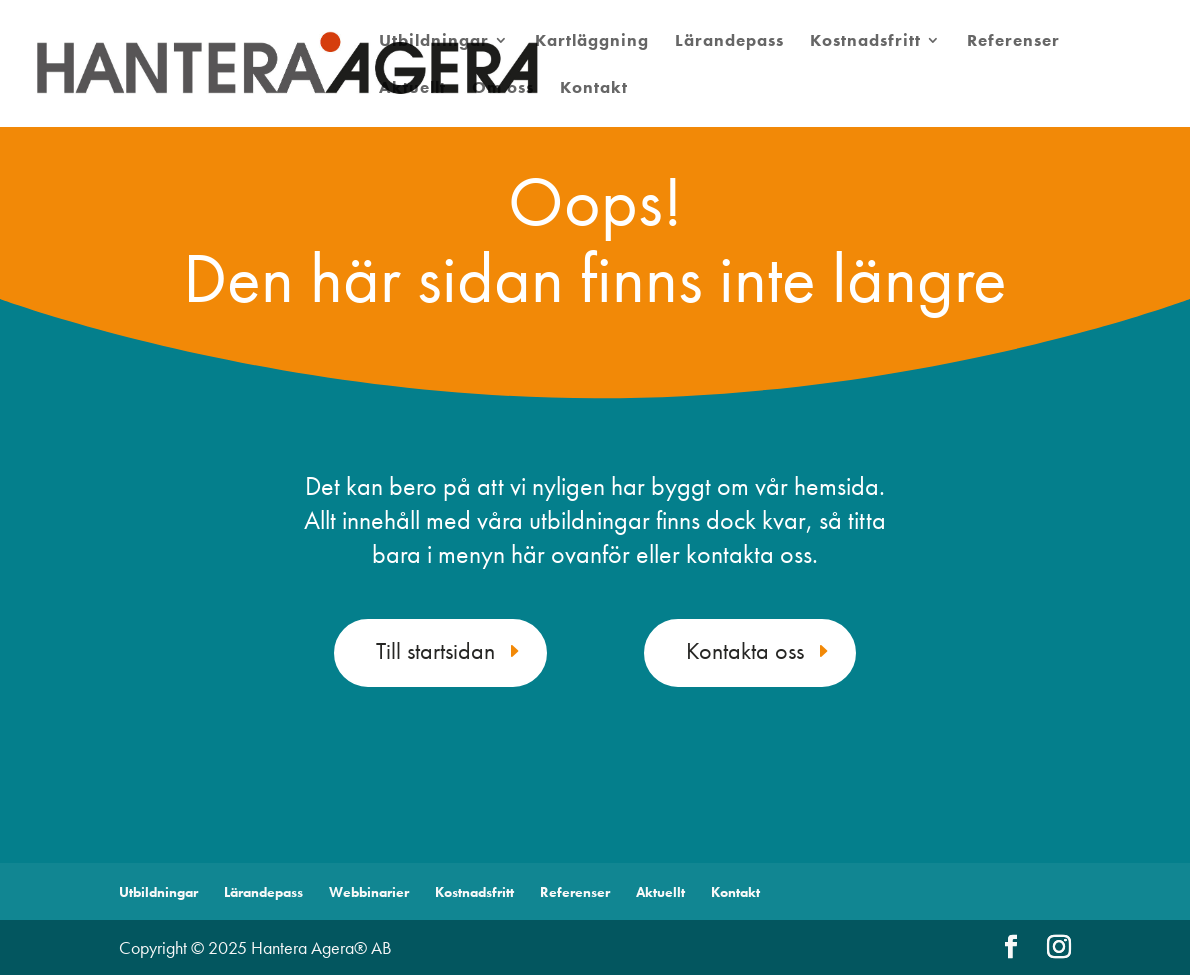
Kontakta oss (745, 650)
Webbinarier (369, 892)
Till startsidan (435, 650)
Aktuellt (412, 89)
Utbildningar (434, 42)
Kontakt (594, 89)
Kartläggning (592, 42)
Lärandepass (729, 42)
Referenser (1013, 42)
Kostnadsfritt (865, 42)
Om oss (503, 89)
